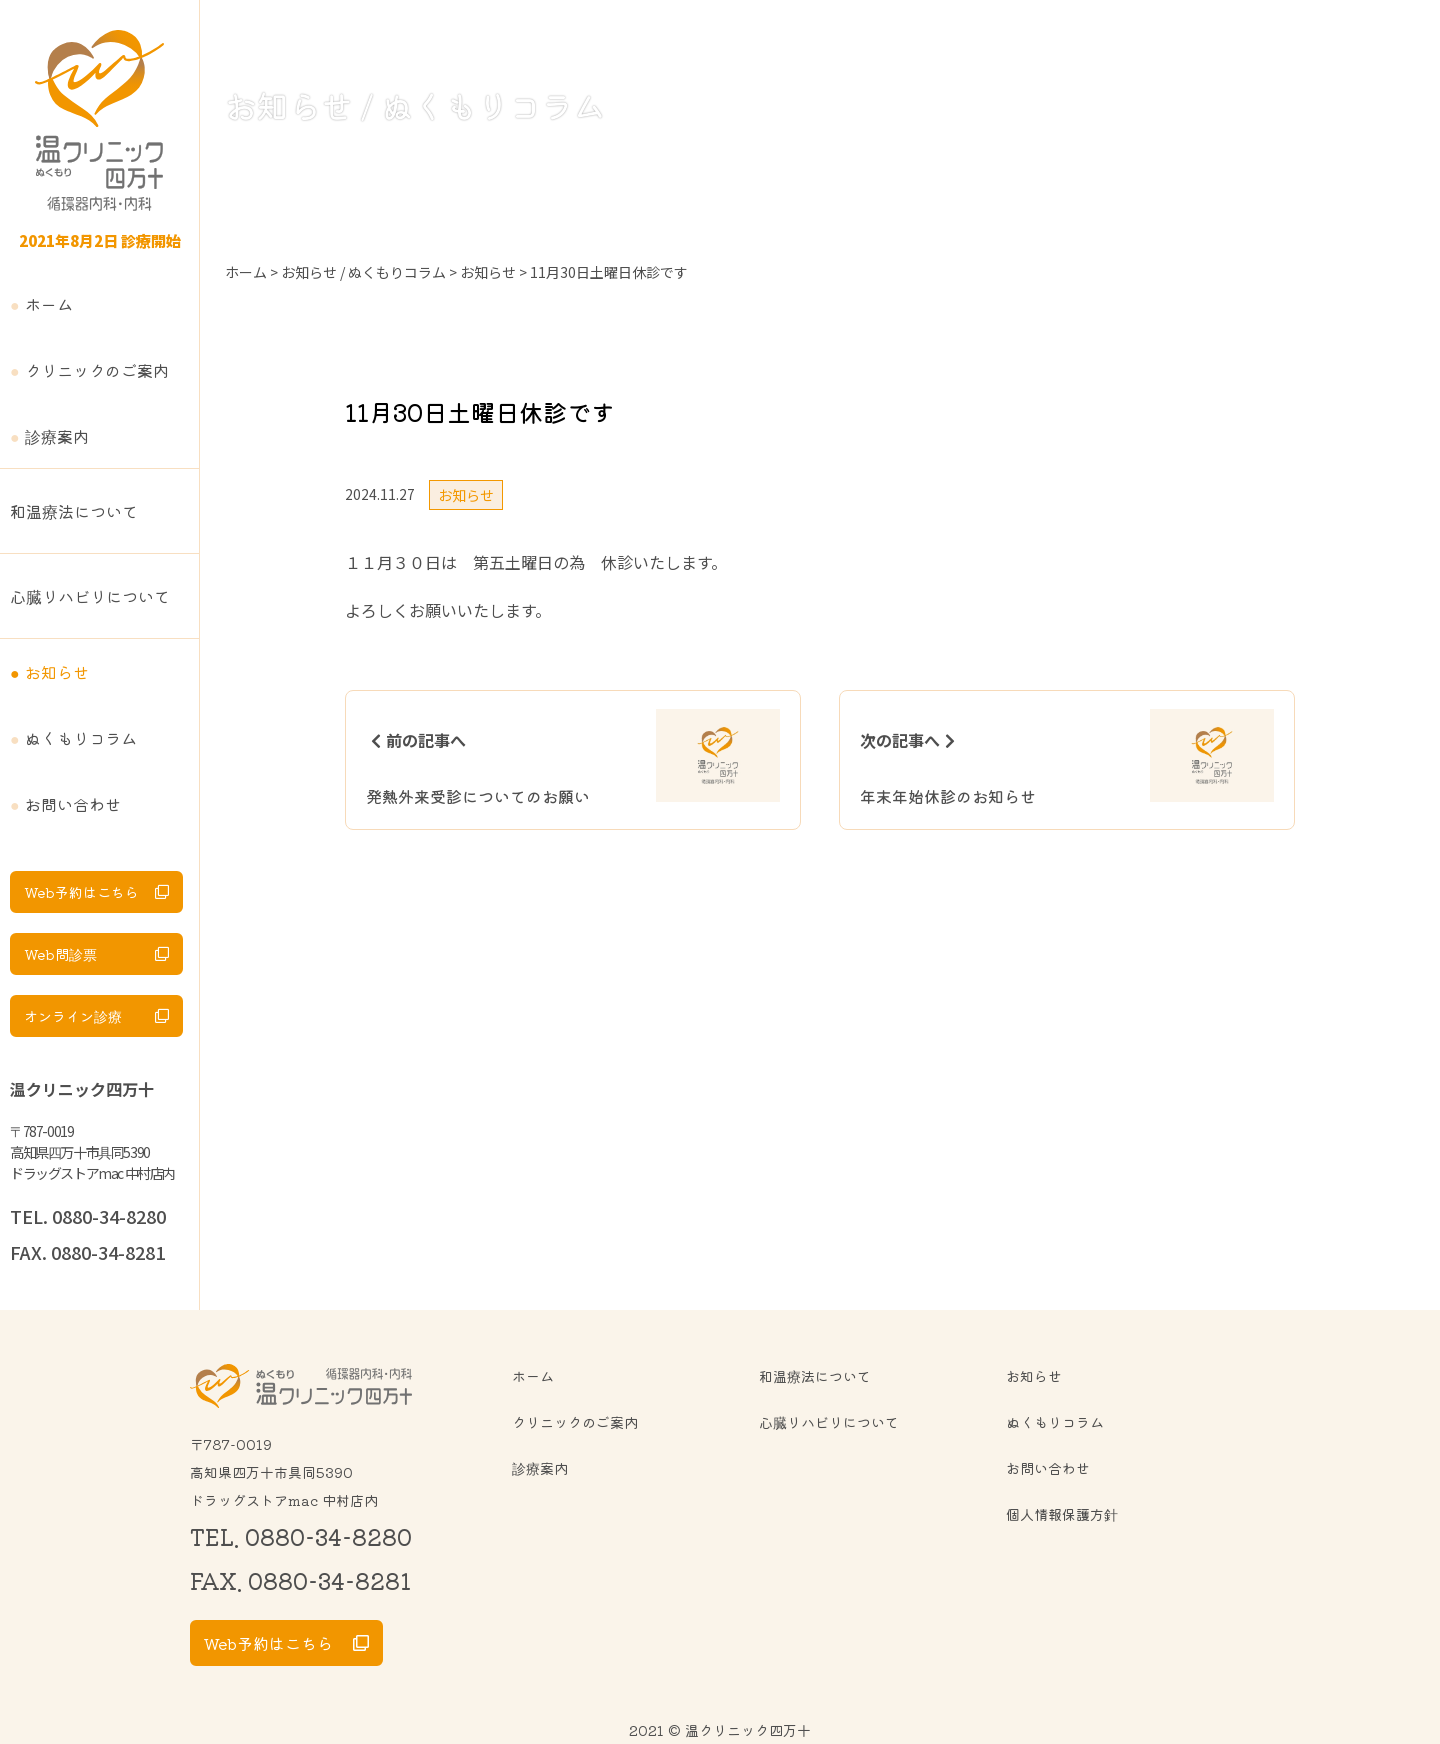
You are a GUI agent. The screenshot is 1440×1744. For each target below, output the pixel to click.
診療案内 (57, 436)
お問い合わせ (73, 804)
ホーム (49, 304)
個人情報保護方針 (1062, 1514)
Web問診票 (60, 954)
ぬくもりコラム (81, 738)
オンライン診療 (73, 1016)
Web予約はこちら (81, 892)
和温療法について (74, 511)
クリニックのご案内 (97, 370)
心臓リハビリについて (90, 596)
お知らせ (57, 672)
